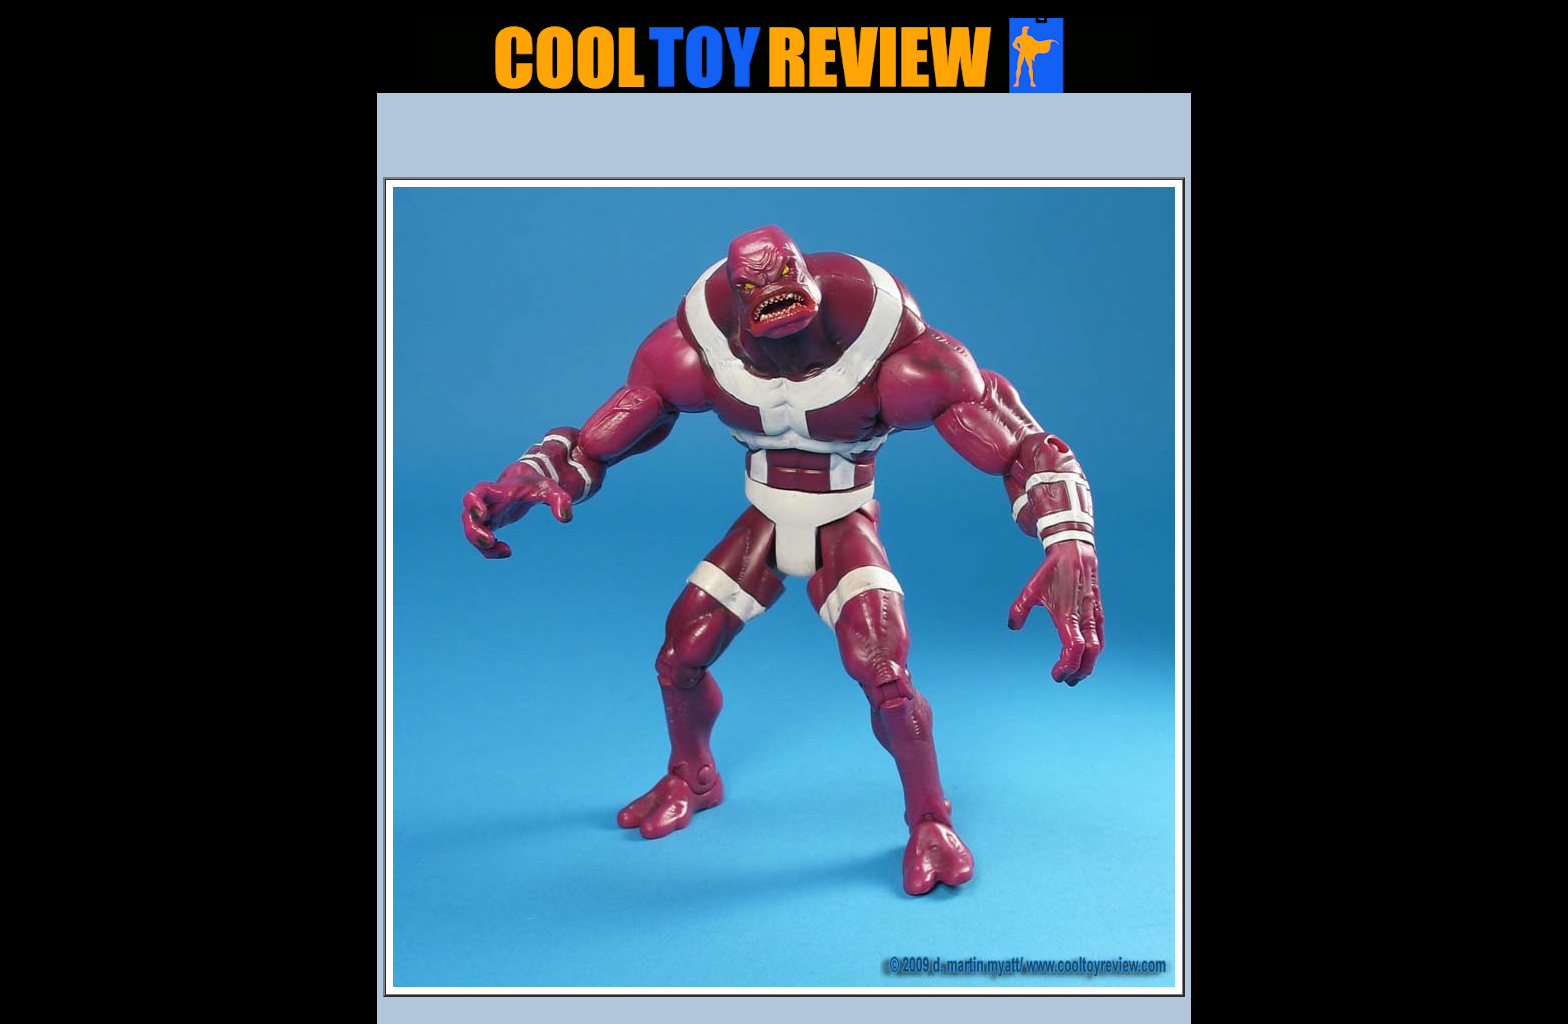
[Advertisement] (784, 141)
